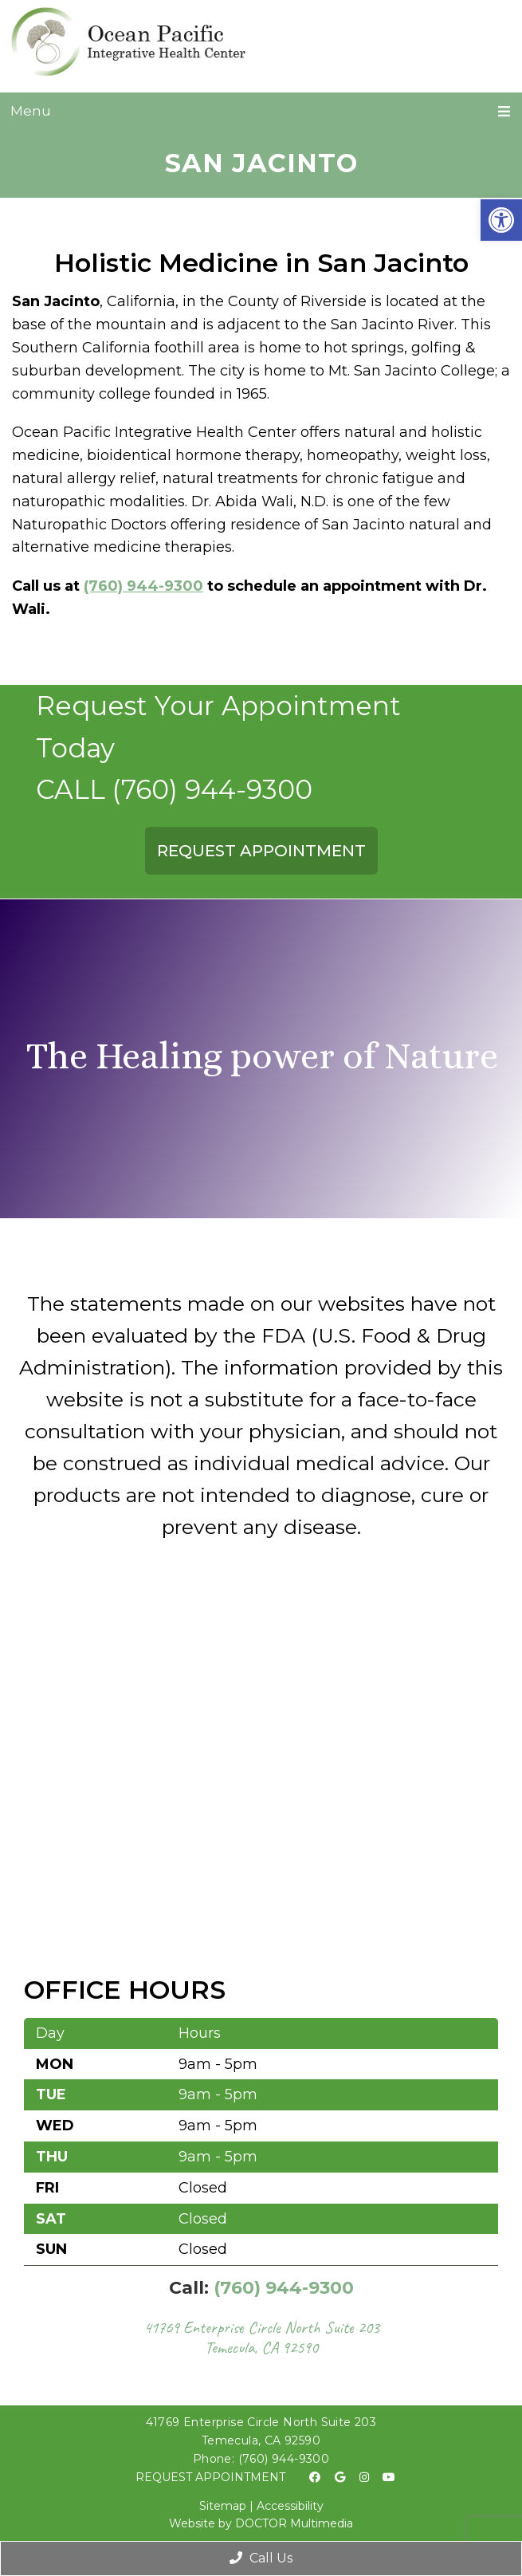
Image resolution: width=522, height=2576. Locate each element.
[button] (501, 220)
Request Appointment (210, 2477)
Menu (30, 111)
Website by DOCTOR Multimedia (261, 2523)
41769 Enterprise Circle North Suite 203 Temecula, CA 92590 (261, 2337)
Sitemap (222, 2506)
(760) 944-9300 (143, 586)
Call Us (261, 2558)
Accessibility (290, 2506)
